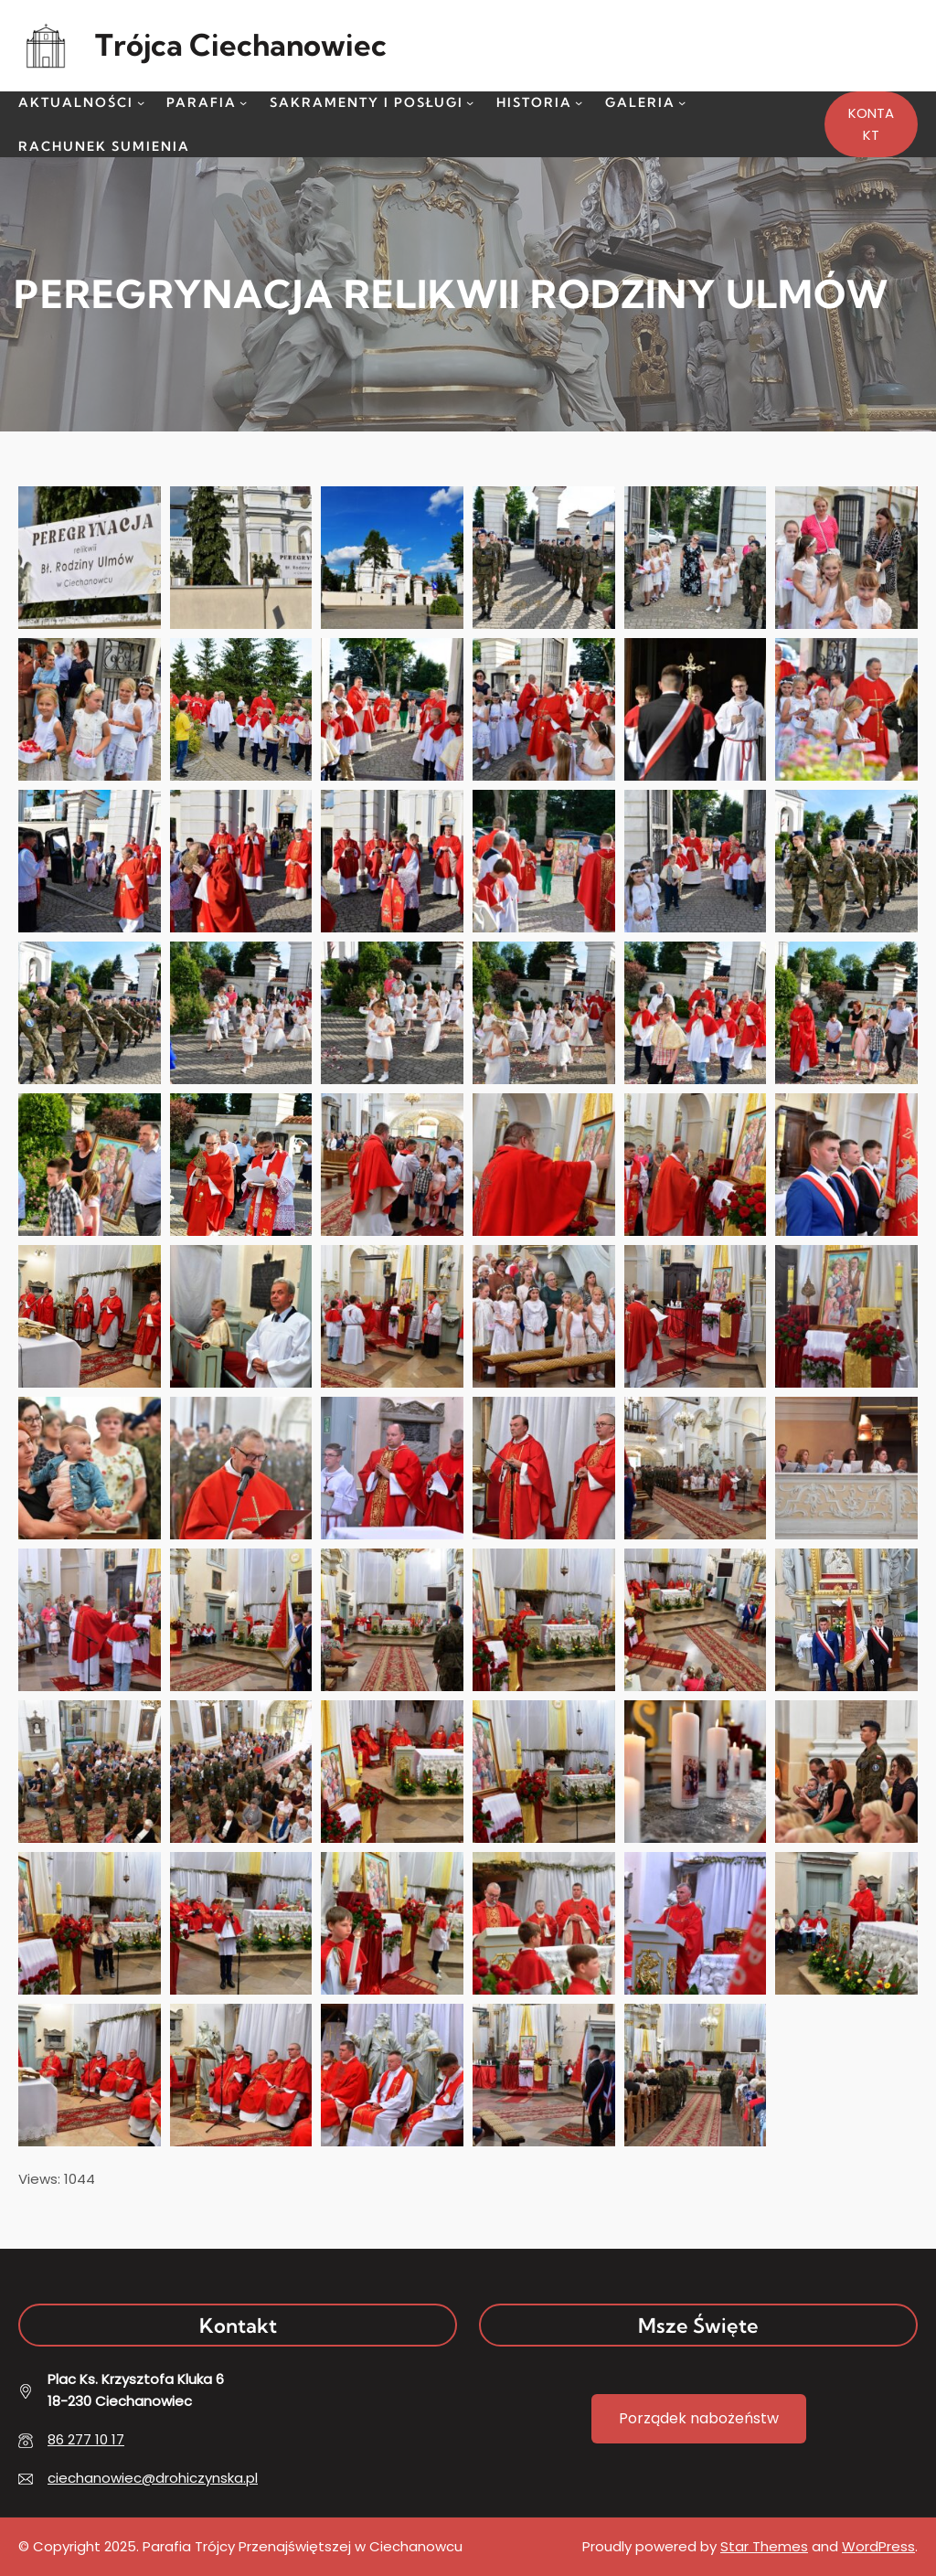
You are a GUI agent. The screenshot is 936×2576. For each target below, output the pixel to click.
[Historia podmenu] (578, 102)
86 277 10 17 (86, 2439)
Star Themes (764, 2546)
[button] (89, 557)
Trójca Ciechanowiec (241, 45)
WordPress (878, 2546)
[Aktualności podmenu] (140, 102)
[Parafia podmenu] (243, 102)
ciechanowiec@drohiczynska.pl (153, 2477)
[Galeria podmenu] (682, 102)
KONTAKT (871, 123)
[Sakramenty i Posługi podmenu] (469, 102)
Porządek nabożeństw (699, 2418)
